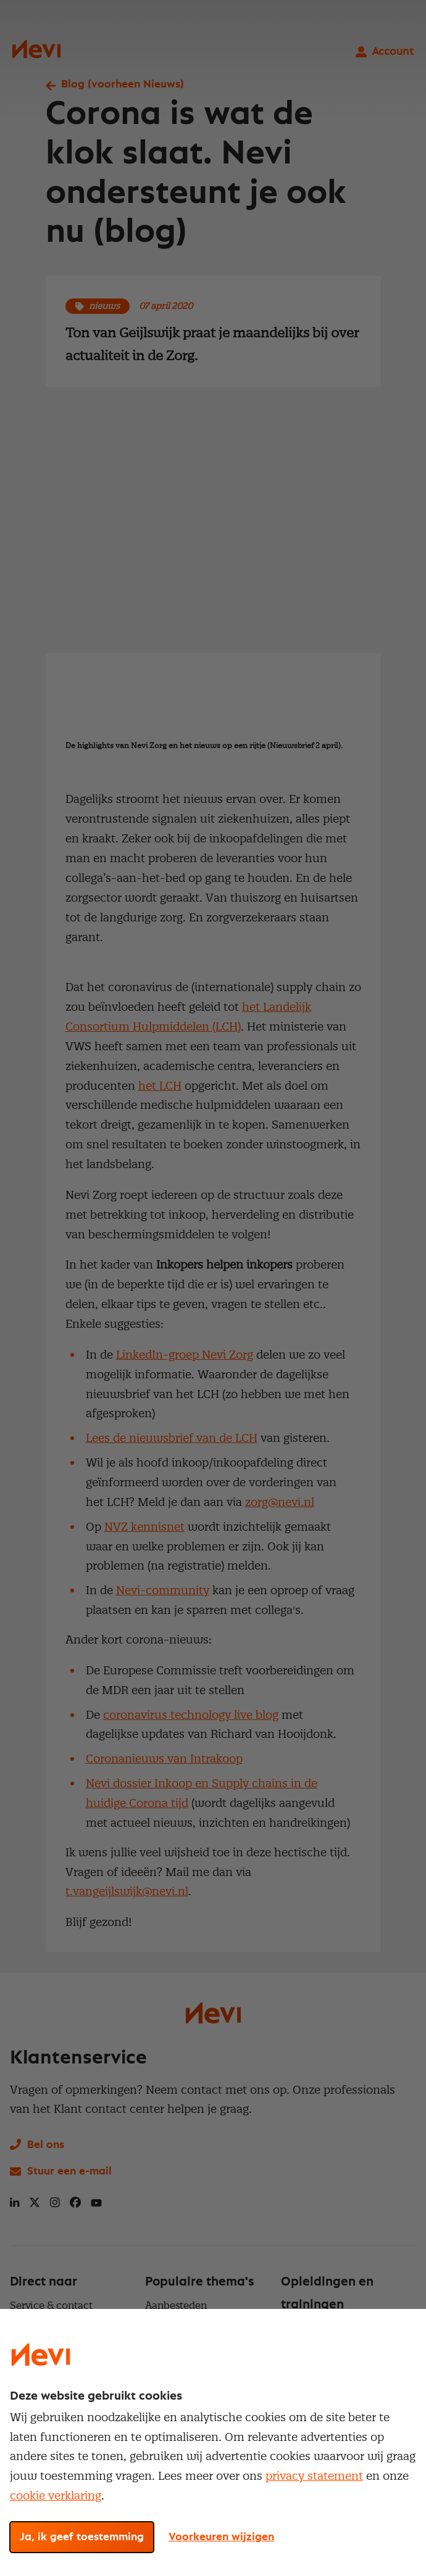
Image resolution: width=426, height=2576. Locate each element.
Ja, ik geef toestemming (82, 2537)
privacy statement (314, 2476)
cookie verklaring (55, 2495)
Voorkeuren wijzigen (221, 2537)
